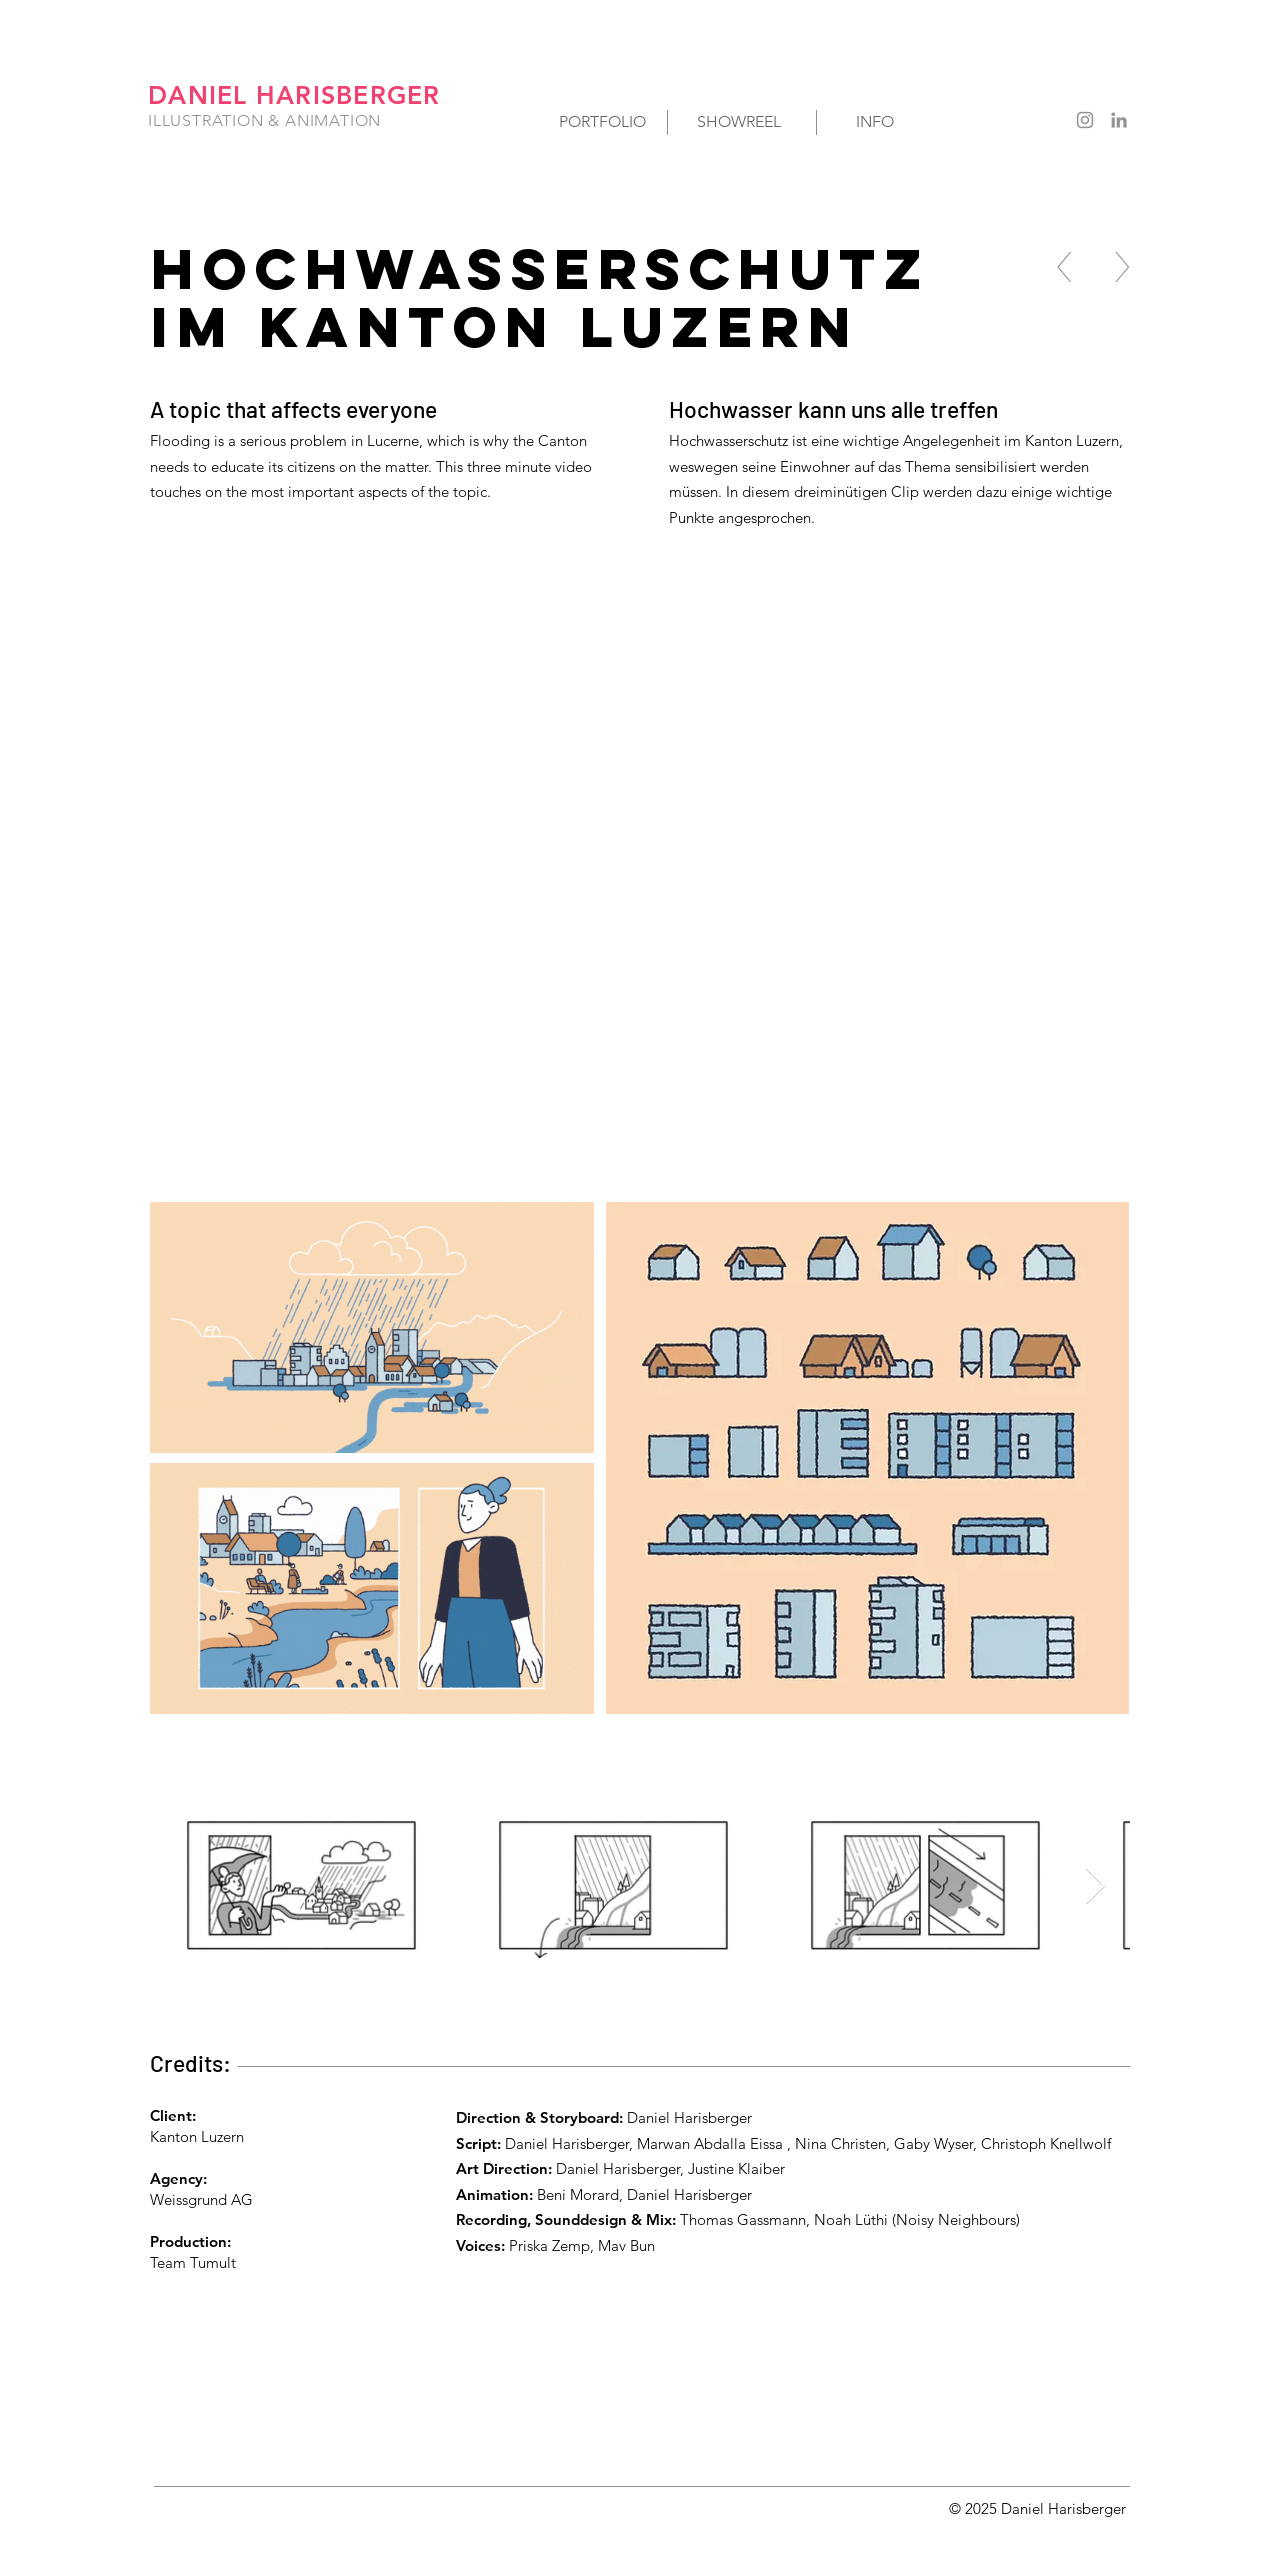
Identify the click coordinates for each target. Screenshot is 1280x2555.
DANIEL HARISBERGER (294, 95)
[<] (1064, 267)
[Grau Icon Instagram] (1085, 120)
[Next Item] (1095, 1886)
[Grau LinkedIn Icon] (1119, 120)
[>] (1122, 267)
